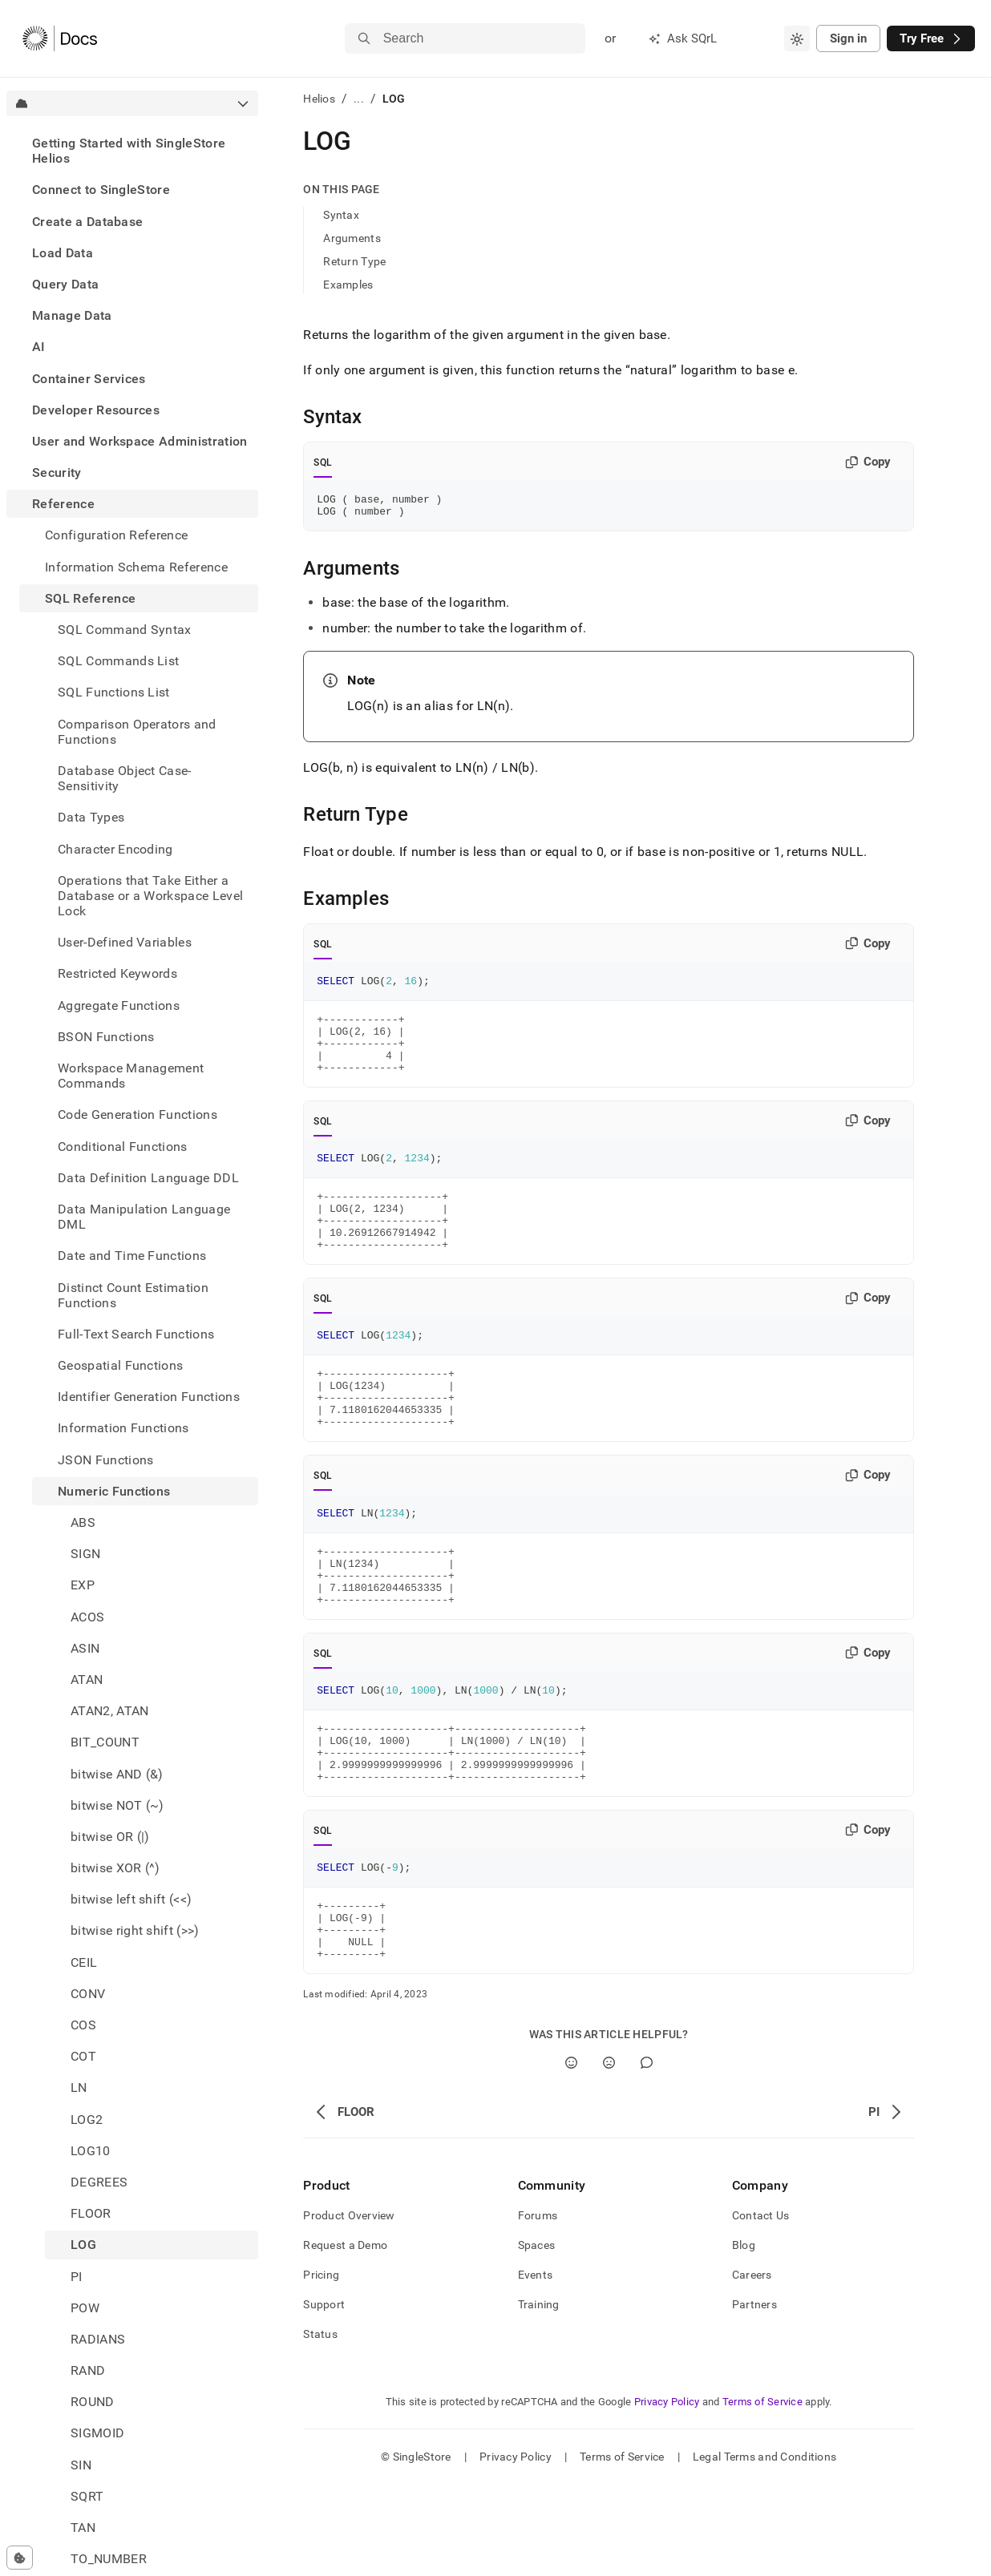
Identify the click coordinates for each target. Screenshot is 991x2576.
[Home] (59, 38)
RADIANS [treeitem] (98, 2339)
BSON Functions (106, 1036)
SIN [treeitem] (81, 2465)
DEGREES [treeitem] (99, 2182)
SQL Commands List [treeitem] (118, 660)
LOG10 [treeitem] (91, 2150)
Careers (752, 2366)
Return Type (354, 261)
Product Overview (348, 2306)
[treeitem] (132, 150)
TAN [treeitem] (83, 2527)
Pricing (321, 2366)
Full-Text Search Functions (136, 1334)
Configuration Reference (116, 535)
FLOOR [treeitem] (91, 2213)
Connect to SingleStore (101, 189)
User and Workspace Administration (140, 441)
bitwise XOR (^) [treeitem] (115, 1867)
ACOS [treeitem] (87, 1617)
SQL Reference (90, 598)
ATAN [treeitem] (87, 1679)
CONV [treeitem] (88, 1993)
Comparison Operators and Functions (137, 732)
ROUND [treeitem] (93, 2401)
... (359, 98)
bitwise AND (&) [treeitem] (117, 1774)
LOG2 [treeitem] (87, 2119)
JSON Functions (105, 1460)
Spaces (537, 2336)
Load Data (62, 252)
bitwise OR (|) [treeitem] (110, 1836)
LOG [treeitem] (83, 2244)
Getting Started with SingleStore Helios (128, 150)
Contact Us (761, 2306)
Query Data (65, 284)
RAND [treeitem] (88, 2370)
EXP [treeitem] (83, 1585)
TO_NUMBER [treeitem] (109, 2558)
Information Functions (123, 1427)
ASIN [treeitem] (85, 1648)
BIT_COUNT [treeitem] (105, 1742)
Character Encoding (115, 849)
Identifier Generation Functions (149, 1396)
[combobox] (797, 38)
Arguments (352, 238)
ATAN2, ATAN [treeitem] (110, 1710)
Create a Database (87, 221)
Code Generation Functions (137, 1114)
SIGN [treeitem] (85, 1553)
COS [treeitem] (83, 2025)
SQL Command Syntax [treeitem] (125, 629)
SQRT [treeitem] (87, 2496)
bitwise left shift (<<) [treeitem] (131, 1899)
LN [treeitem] (79, 2087)
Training (539, 2395)
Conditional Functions (123, 1146)
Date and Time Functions (132, 1255)
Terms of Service (762, 2493)
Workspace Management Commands (131, 1075)
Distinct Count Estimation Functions (133, 1295)
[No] (609, 2154)
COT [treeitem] (83, 2056)
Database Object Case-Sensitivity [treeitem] (125, 778)
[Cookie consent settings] (19, 2558)
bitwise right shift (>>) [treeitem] (135, 1930)
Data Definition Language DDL (148, 1177)
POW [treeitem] (85, 2308)
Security (57, 472)
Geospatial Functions (120, 1365)
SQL (322, 462)
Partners (754, 2395)
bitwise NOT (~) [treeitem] (117, 1805)
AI (39, 346)
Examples (348, 284)
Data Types (91, 817)
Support (324, 2395)
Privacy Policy (667, 2493)
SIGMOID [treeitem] (97, 2433)
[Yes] (571, 2154)
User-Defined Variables (125, 942)
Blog (743, 2336)
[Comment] (646, 2154)
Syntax (341, 214)
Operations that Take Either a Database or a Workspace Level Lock (150, 896)
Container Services (89, 378)
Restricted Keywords (117, 973)
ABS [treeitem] (83, 1522)
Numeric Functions (114, 1491)
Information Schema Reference (136, 567)
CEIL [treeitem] (84, 1962)
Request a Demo (345, 2336)
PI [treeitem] (77, 2276)
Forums (538, 2306)
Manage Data (72, 315)
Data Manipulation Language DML (144, 1216)
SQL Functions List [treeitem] (114, 692)
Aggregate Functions (119, 1005)
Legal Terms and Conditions (764, 2548)
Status (320, 2425)
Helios (319, 98)
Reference (63, 503)
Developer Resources (96, 410)
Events (535, 2366)
